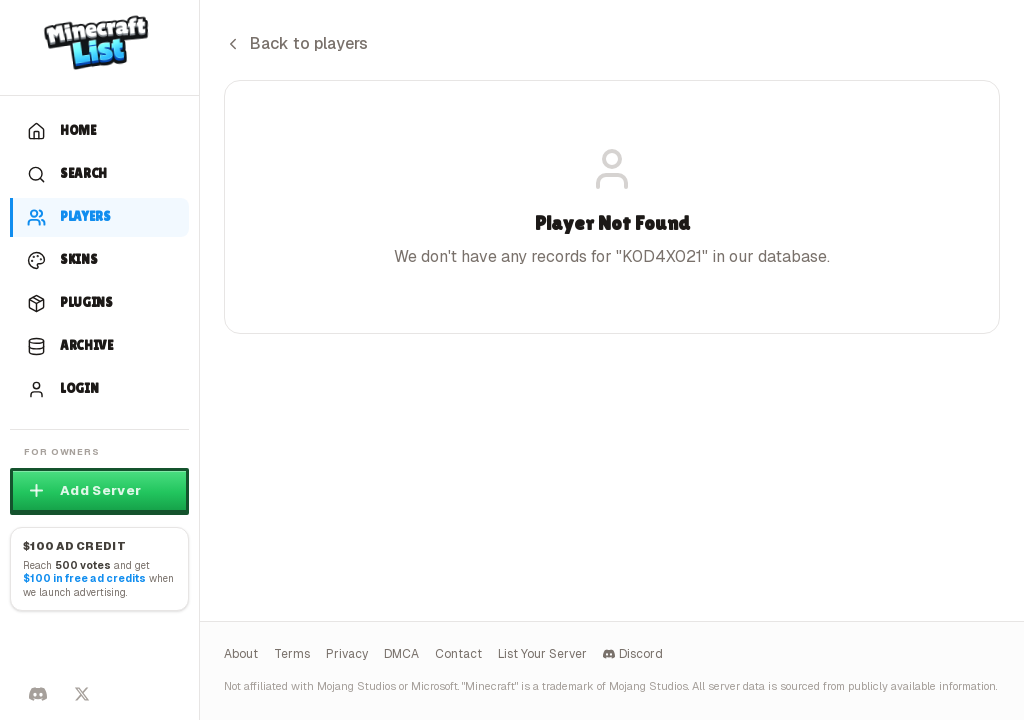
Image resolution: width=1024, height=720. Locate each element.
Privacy (347, 654)
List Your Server (542, 654)
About (241, 654)
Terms (292, 654)
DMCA (401, 654)
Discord (633, 654)
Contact (458, 654)
